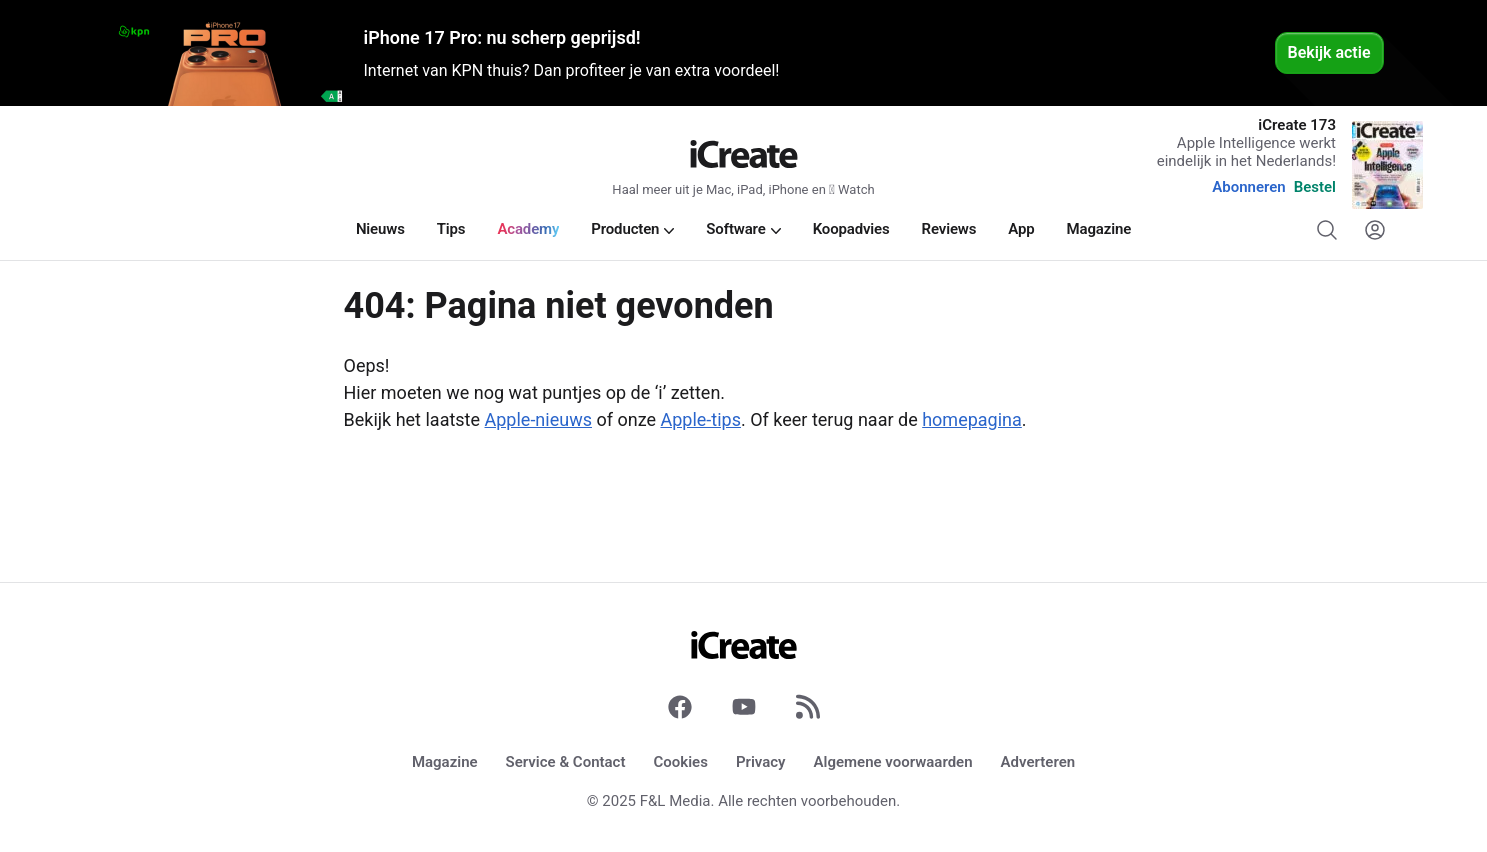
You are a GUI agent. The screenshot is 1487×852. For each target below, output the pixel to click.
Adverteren (1038, 762)
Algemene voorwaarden (893, 762)
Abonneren (1248, 187)
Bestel (1315, 187)
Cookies (680, 762)
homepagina (972, 419)
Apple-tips (700, 419)
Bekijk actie (1329, 52)
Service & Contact (566, 762)
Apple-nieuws (538, 419)
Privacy (761, 762)
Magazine (445, 762)
